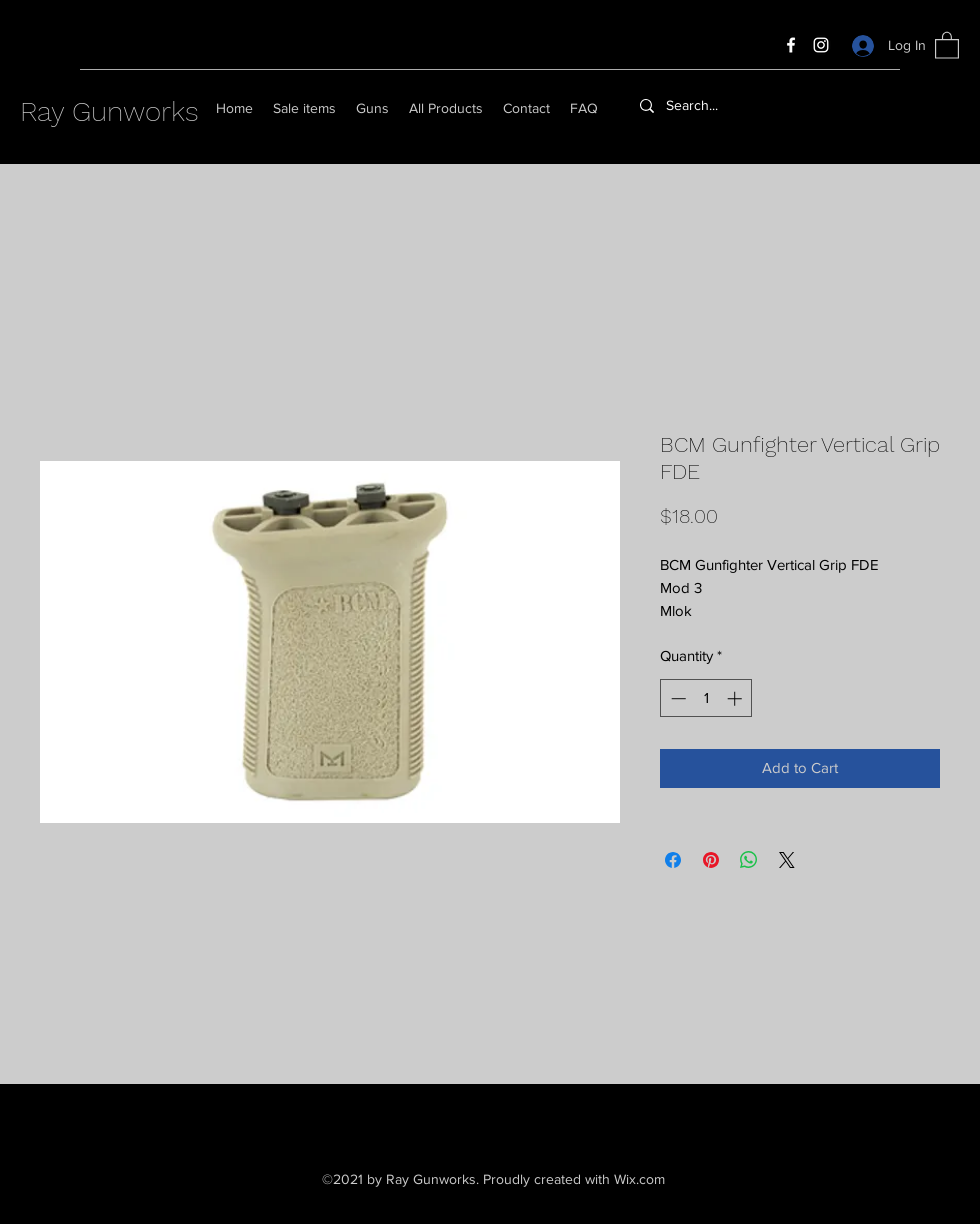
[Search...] (743, 106)
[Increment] (736, 698)
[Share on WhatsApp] (749, 860)
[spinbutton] (706, 698)
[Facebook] (791, 45)
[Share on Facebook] (673, 860)
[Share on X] (787, 860)
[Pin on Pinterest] (711, 860)
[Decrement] (676, 698)
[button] (947, 44)
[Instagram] (821, 45)
